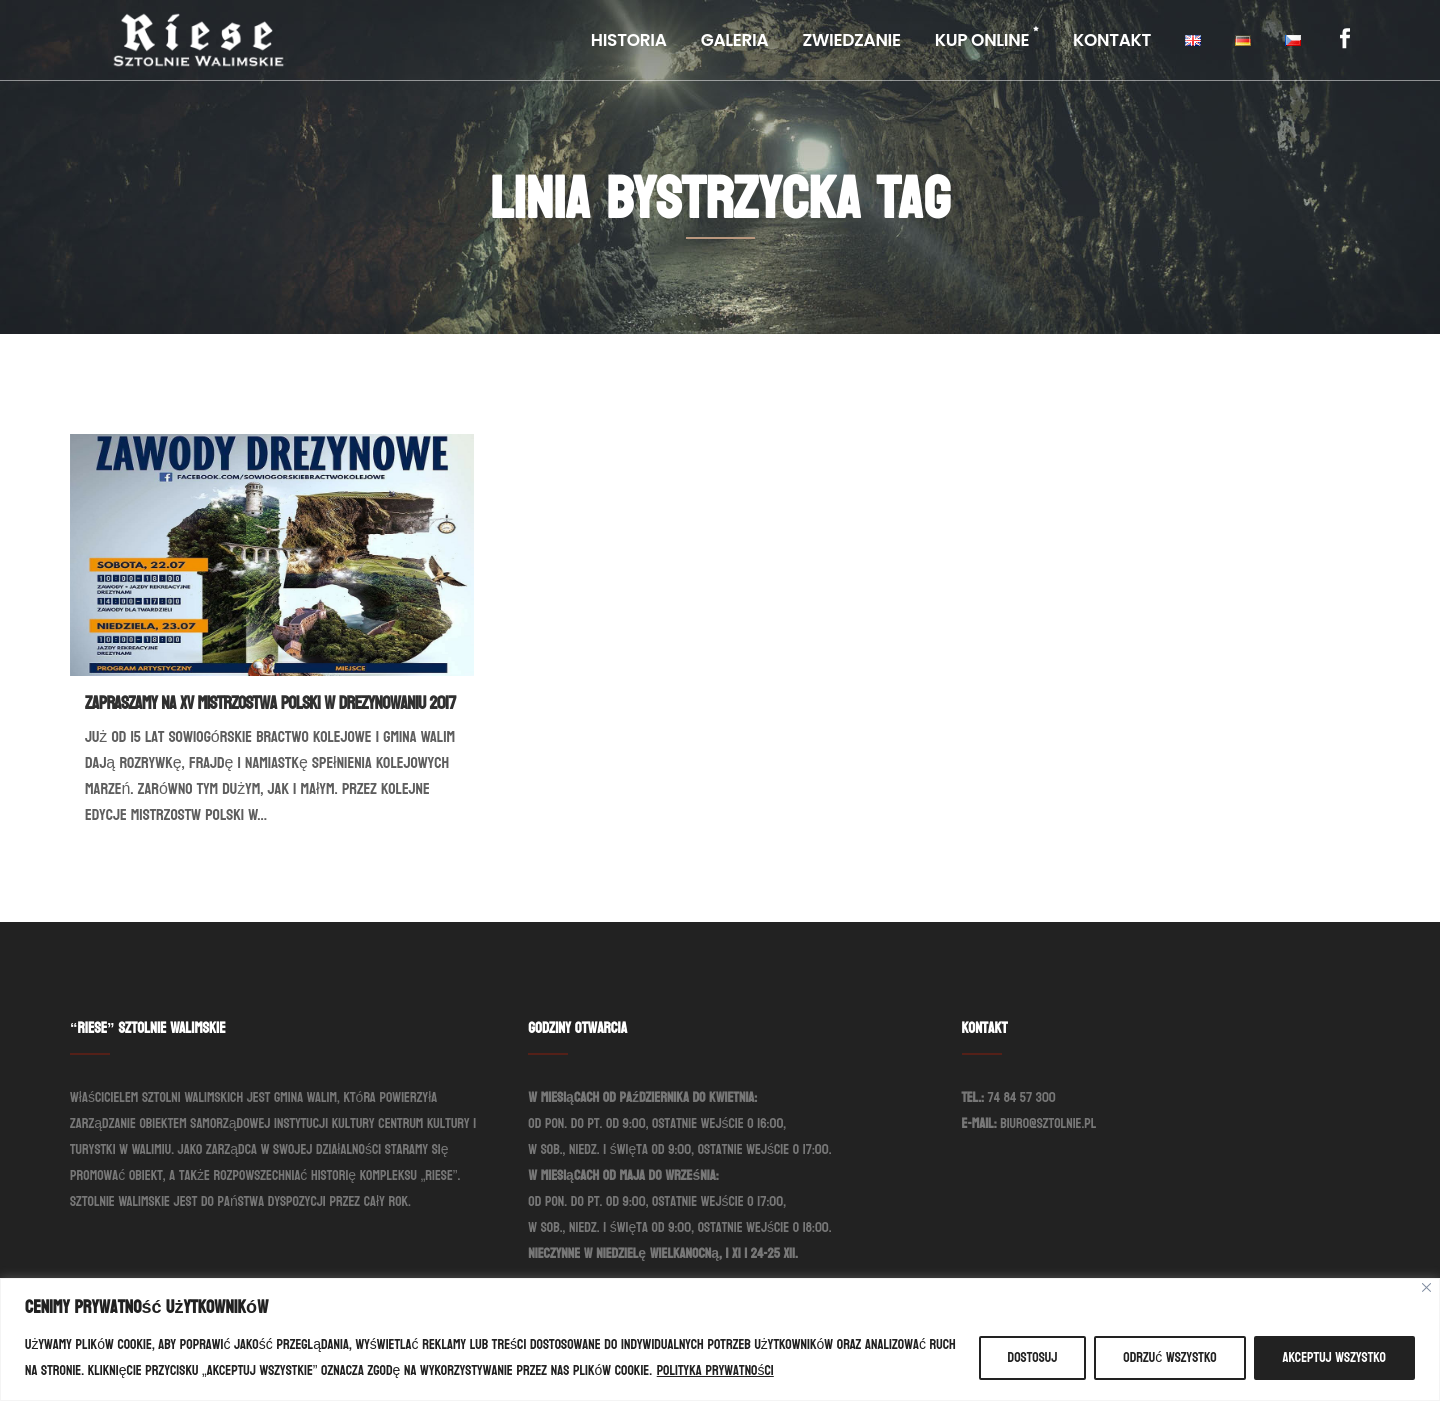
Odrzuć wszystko (1169, 1357)
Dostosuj (1033, 1357)
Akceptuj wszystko (1334, 1357)
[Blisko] (1426, 1287)
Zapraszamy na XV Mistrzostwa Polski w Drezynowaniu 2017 (270, 703)
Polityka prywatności (715, 1370)
